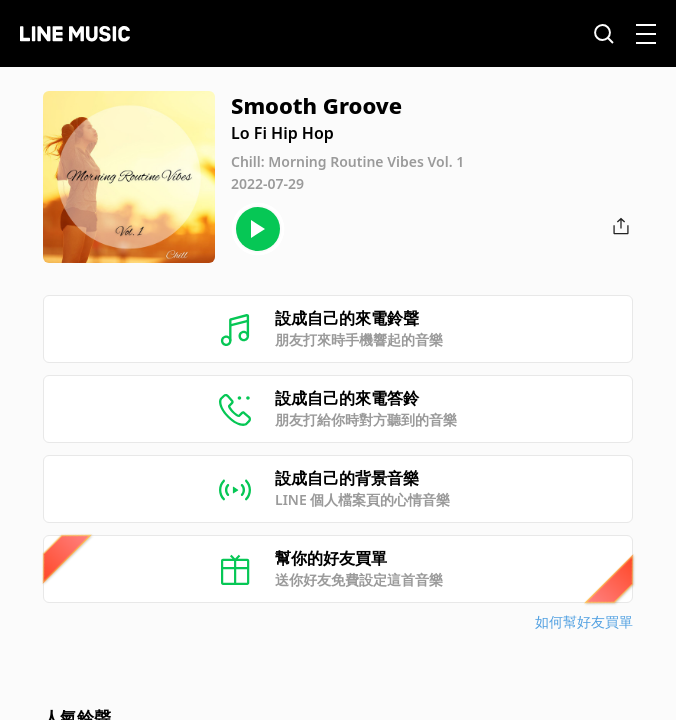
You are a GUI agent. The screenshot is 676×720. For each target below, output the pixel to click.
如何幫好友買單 (584, 621)
